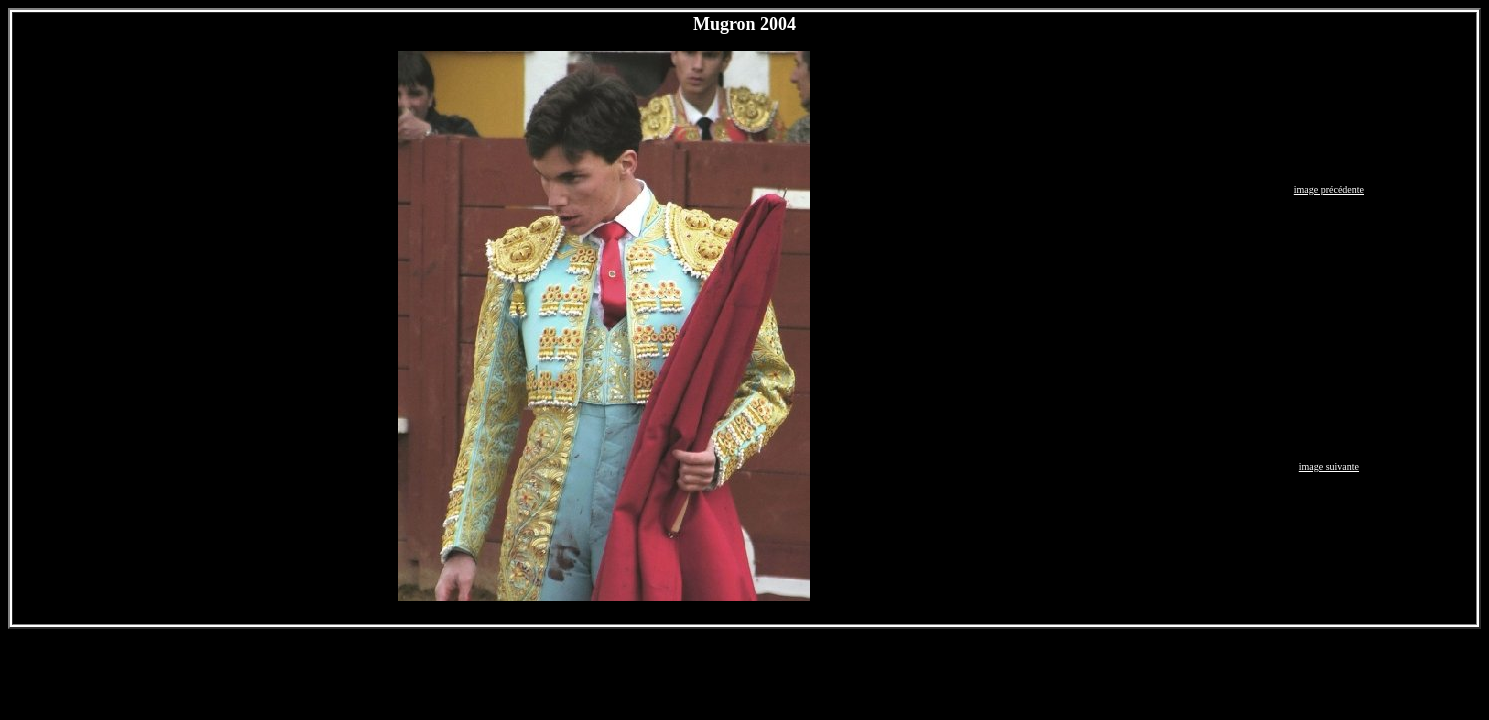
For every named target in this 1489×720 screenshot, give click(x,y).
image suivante (1329, 466)
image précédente (1329, 189)
